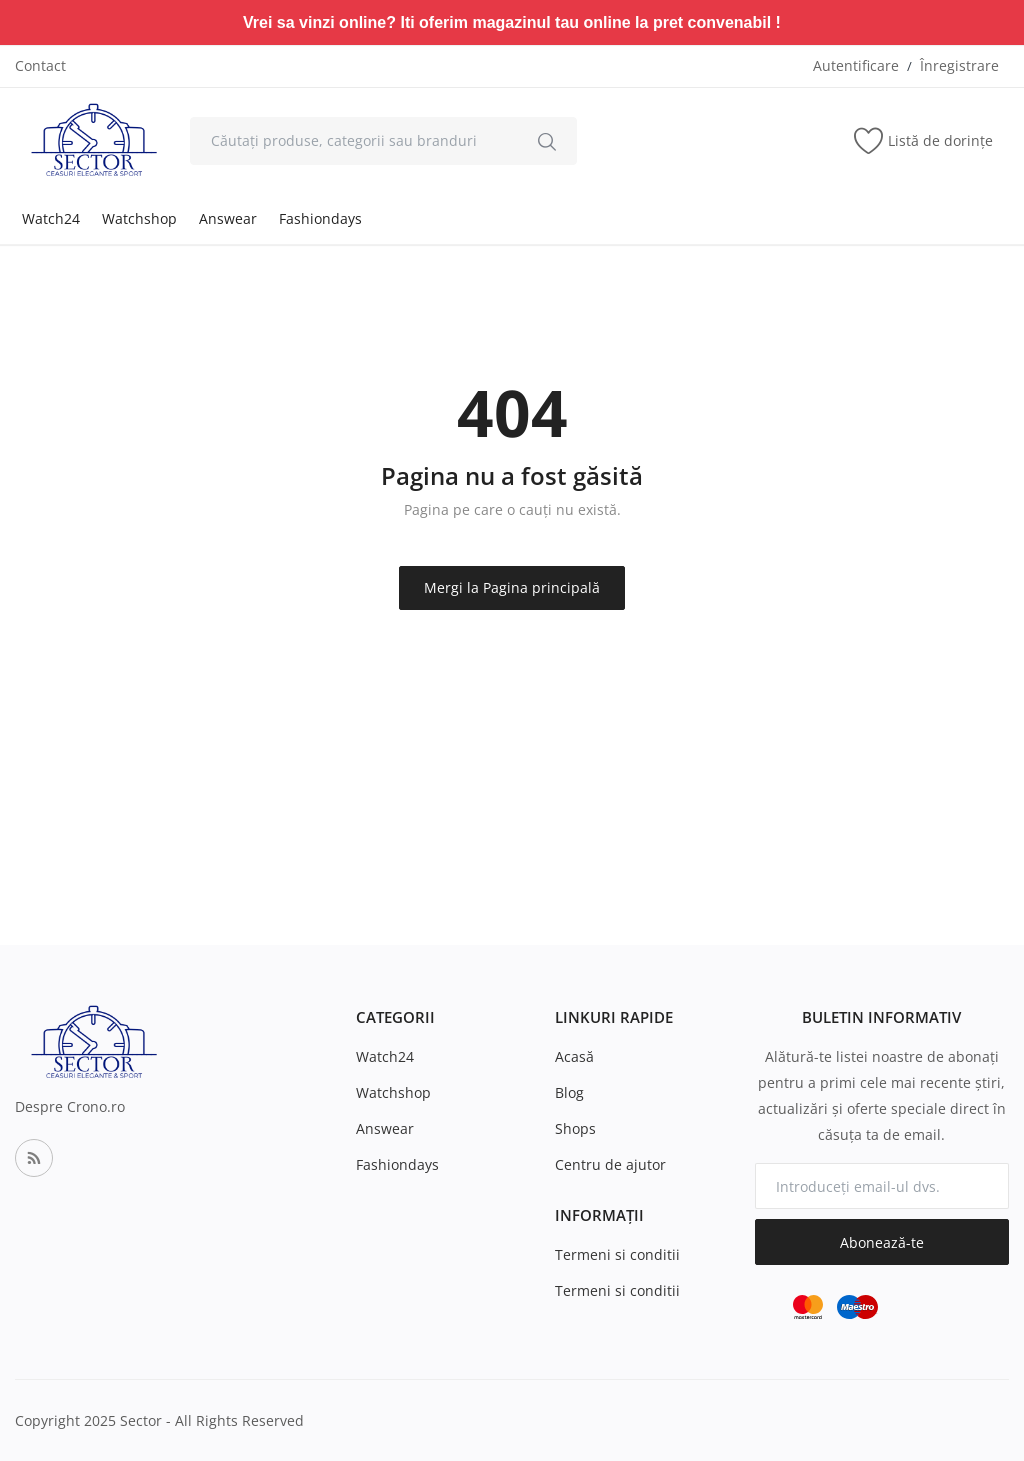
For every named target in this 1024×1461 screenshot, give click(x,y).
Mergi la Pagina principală (512, 587)
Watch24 (51, 218)
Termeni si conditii (617, 1254)
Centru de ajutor (610, 1164)
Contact (40, 65)
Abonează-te (882, 1242)
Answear (228, 218)
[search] (547, 141)
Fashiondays (320, 218)
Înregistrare (959, 65)
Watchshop (139, 218)
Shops (575, 1128)
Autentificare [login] (856, 65)
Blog (569, 1092)
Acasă (574, 1056)
